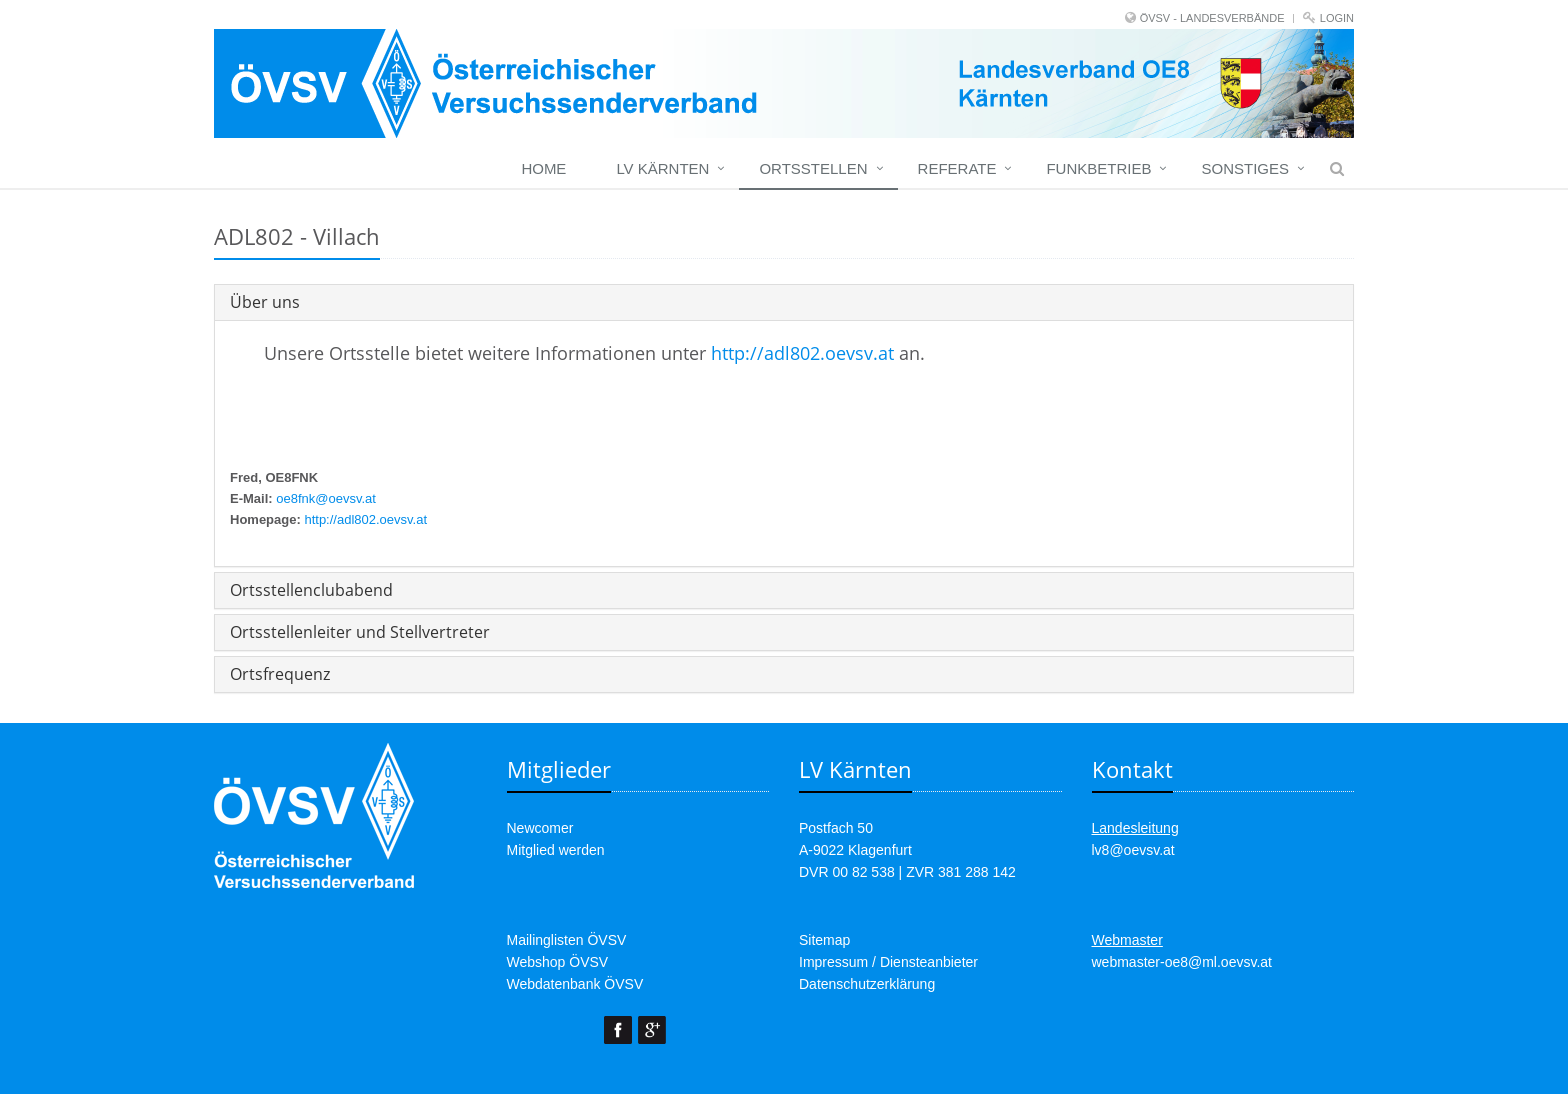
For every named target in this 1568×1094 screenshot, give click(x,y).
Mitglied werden (556, 850)
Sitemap (824, 940)
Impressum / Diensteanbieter (888, 962)
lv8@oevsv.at (1133, 850)
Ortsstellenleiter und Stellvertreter (360, 632)
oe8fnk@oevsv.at (326, 498)
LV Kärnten (662, 168)
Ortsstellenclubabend (311, 590)
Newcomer (540, 828)
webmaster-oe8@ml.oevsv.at (1182, 962)
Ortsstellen (813, 168)
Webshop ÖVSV (558, 962)
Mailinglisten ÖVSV (567, 940)
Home (543, 168)
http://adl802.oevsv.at (802, 353)
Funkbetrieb (1098, 168)
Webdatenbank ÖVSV (575, 984)
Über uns (265, 302)
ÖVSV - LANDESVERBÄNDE (1212, 18)
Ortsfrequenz (280, 674)
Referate (957, 168)
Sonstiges (1245, 168)
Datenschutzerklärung (867, 984)
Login (1337, 18)
